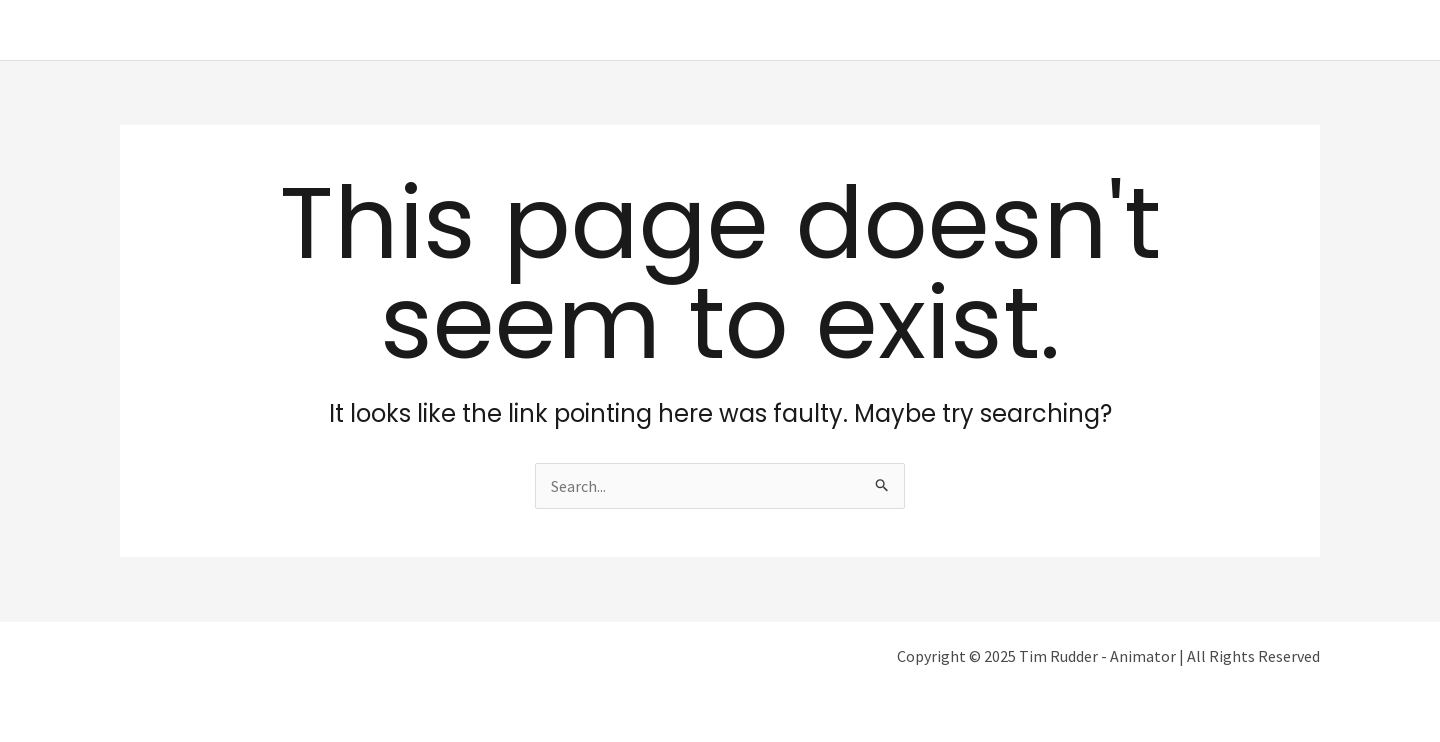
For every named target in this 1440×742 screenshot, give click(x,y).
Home (947, 30)
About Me (1032, 30)
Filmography (1141, 30)
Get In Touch (1260, 30)
